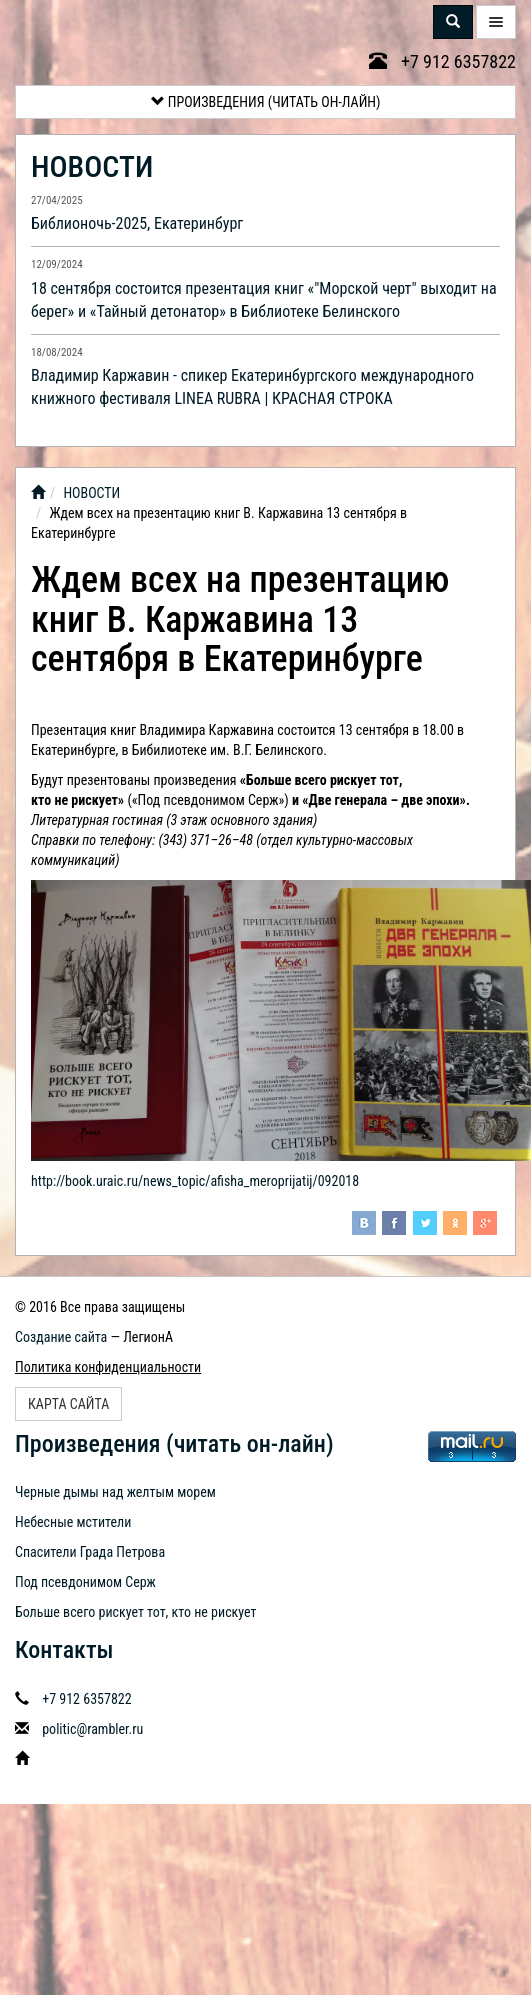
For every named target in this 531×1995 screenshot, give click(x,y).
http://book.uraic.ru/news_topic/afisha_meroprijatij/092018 (195, 1181)
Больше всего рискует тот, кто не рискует (136, 1612)
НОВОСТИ (92, 166)
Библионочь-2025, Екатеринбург (137, 223)
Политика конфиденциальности (108, 1367)
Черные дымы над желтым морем (115, 1492)
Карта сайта (68, 1404)
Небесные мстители (73, 1522)
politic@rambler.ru (92, 1729)
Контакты (64, 1650)
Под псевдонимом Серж (85, 1582)
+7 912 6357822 (442, 61)
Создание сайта (61, 1337)
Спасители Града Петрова (90, 1552)
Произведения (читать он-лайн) (266, 102)
